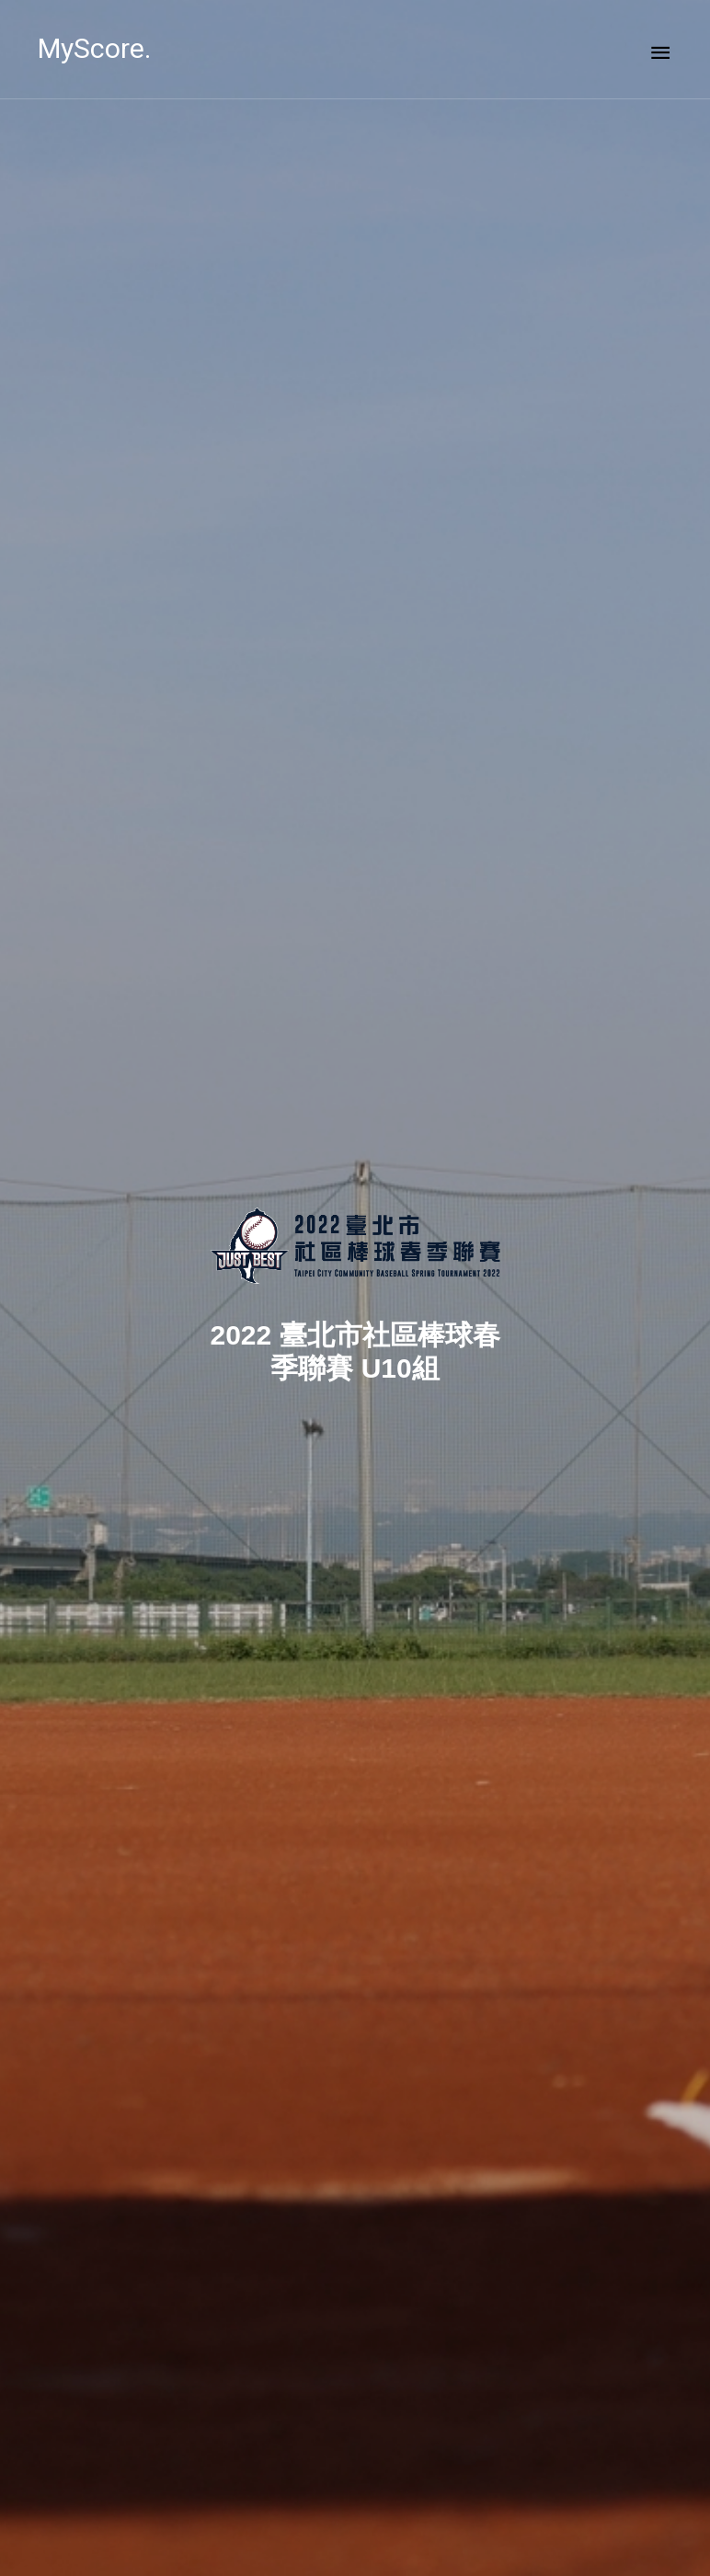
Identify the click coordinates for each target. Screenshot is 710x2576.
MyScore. (94, 48)
